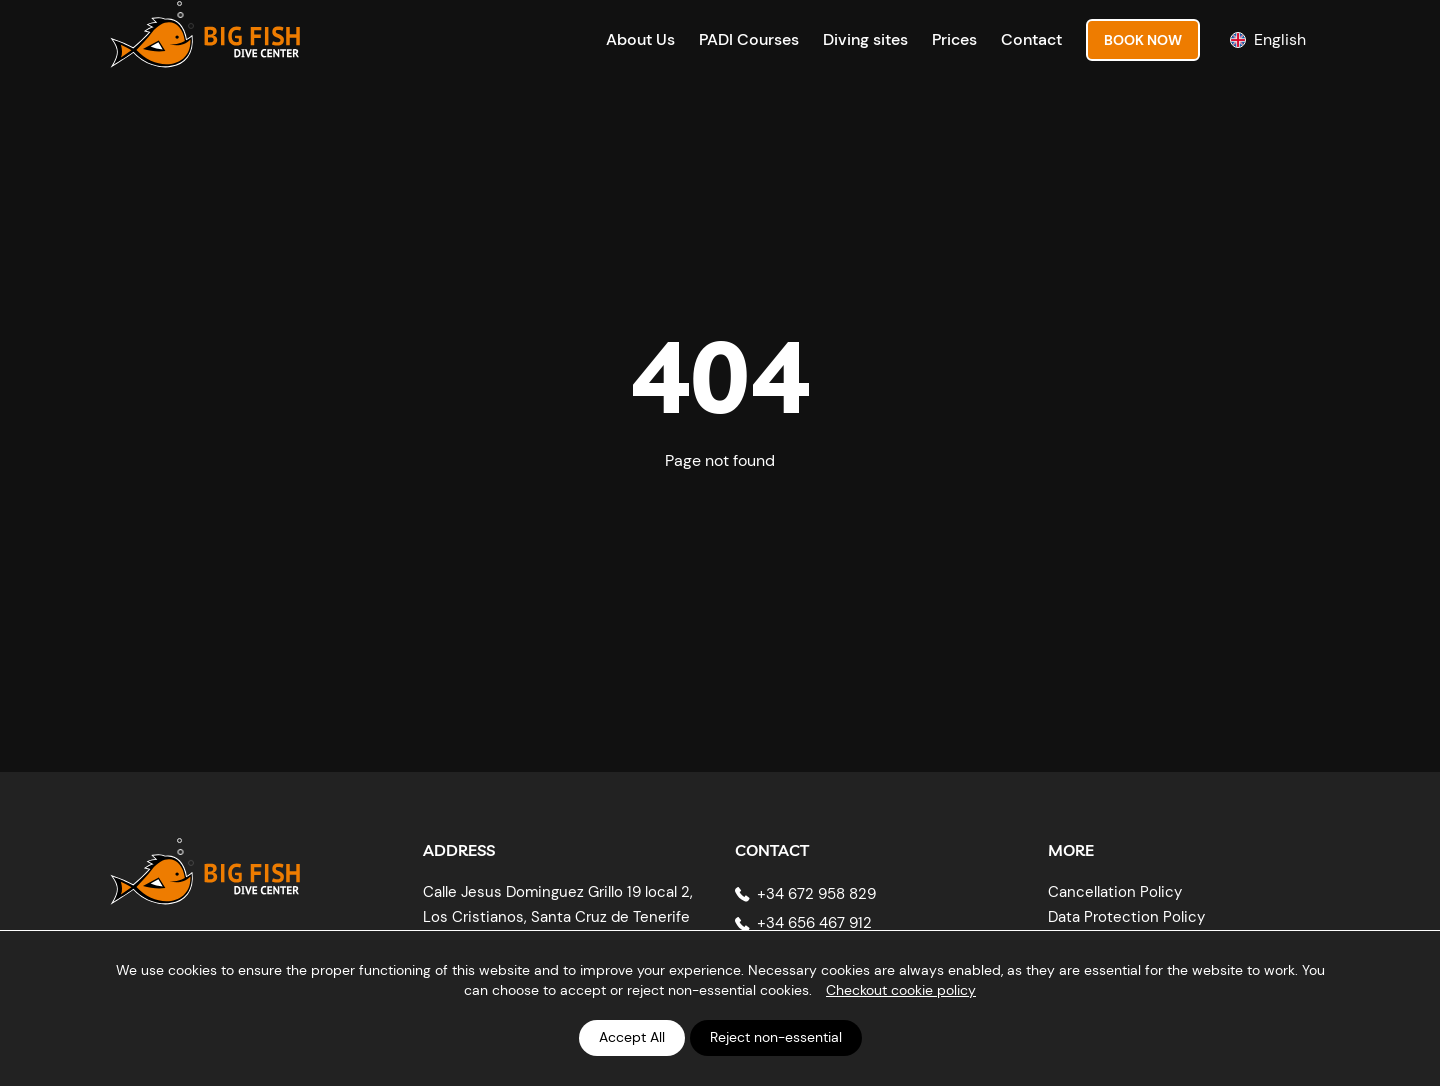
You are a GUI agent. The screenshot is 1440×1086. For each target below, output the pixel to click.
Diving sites (865, 39)
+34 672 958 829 (816, 894)
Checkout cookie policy (901, 990)
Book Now (1143, 40)
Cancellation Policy (1115, 892)
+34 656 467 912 (814, 923)
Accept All (632, 1037)
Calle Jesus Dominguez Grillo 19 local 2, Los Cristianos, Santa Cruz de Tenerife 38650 (558, 917)
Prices (954, 39)
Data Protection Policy (1126, 917)
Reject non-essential (776, 1037)
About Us (640, 39)
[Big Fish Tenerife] (205, 864)
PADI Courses (749, 39)
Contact (1031, 39)
